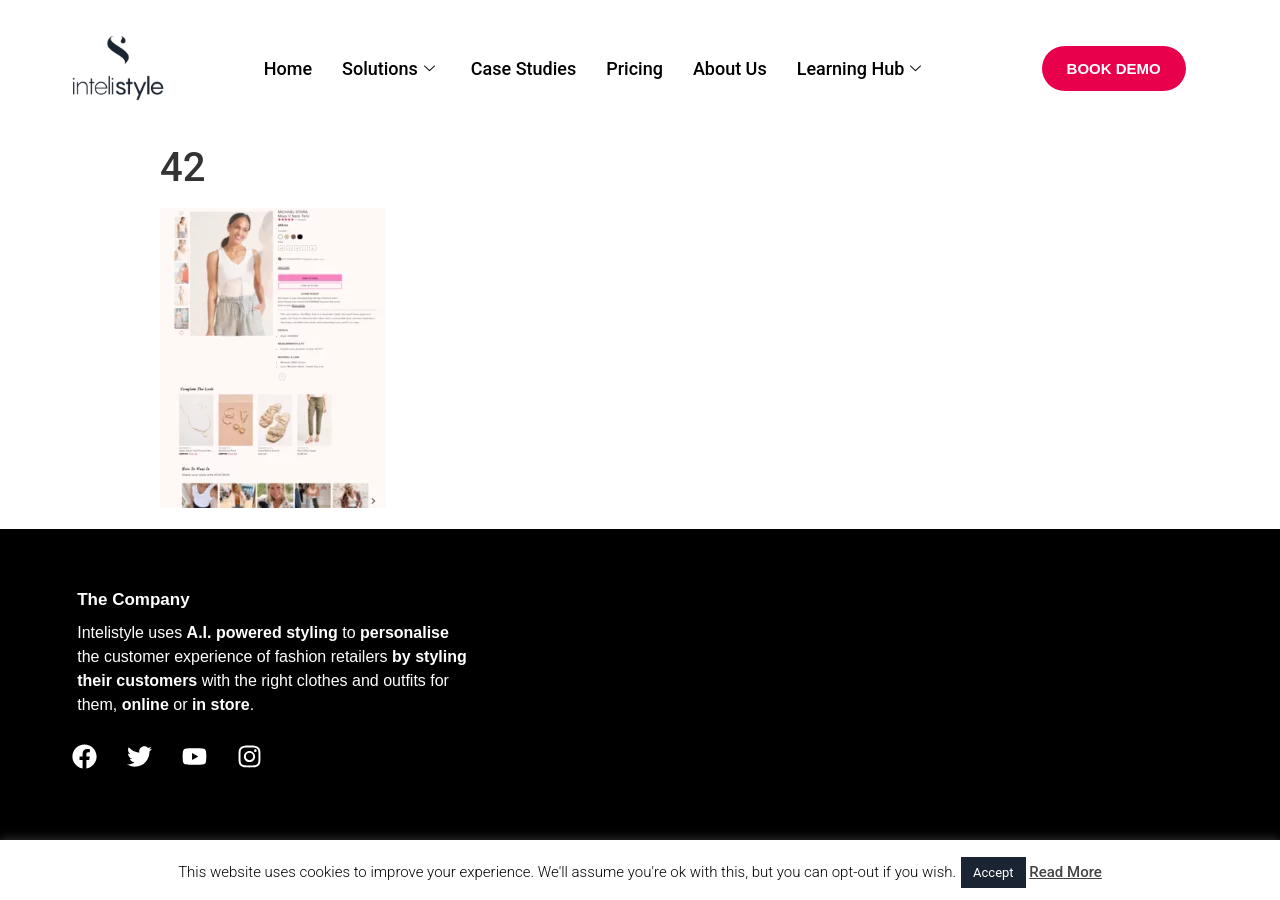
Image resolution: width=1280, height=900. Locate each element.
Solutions (388, 68)
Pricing (634, 68)
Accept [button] (993, 872)
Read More (1065, 872)
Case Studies (523, 68)
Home (288, 68)
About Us (730, 68)
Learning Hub (859, 68)
